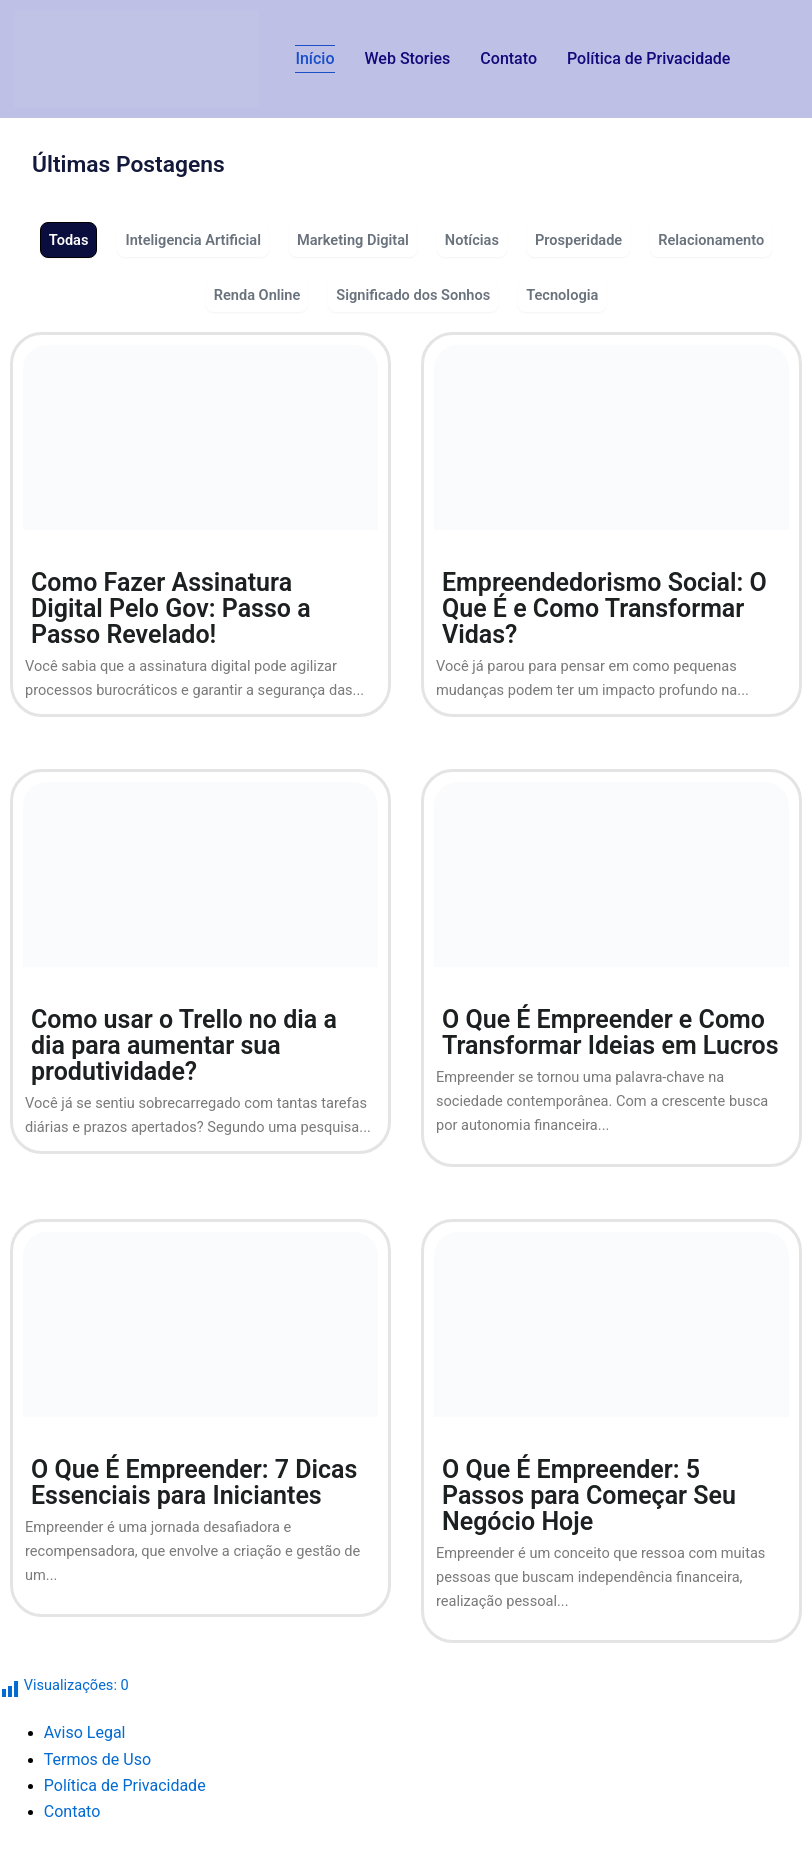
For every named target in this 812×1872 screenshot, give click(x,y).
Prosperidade (578, 240)
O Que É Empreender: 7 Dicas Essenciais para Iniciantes (194, 1482)
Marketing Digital (353, 240)
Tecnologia (562, 295)
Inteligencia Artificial (193, 240)
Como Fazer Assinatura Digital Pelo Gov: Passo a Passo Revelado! (171, 608)
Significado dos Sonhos (413, 295)
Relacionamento (711, 240)
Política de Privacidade (648, 58)
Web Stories (408, 58)
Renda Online (257, 295)
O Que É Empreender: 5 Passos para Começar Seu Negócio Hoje (589, 1495)
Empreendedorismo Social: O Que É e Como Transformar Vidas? (604, 608)
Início (314, 58)
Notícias (472, 240)
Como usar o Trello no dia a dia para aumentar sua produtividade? (184, 1045)
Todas (69, 240)
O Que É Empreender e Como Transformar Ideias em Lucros (610, 1032)
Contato (508, 58)
